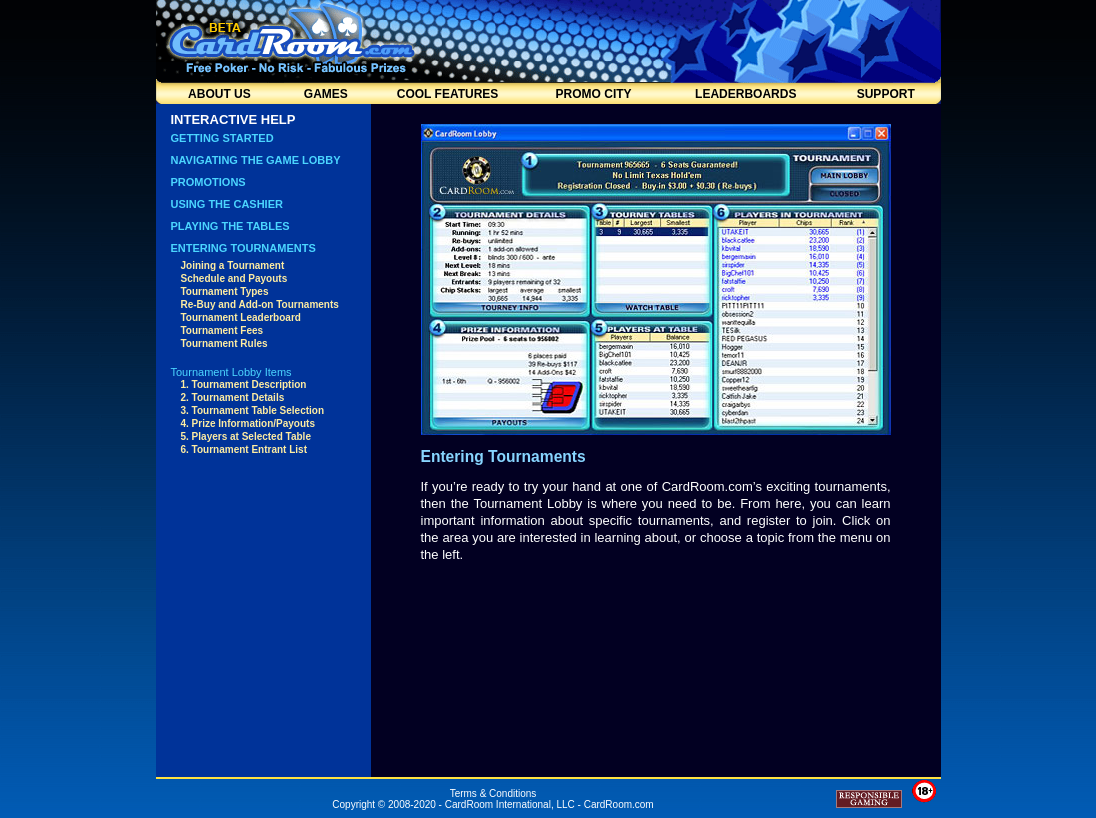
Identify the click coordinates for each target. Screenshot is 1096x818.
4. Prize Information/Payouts (248, 423)
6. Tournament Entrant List (244, 449)
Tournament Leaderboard (241, 317)
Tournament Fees (222, 330)
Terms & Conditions (493, 793)
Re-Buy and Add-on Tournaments (260, 304)
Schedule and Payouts (234, 278)
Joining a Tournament (233, 265)
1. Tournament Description (244, 384)
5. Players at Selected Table (246, 436)
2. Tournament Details (233, 397)
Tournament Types (225, 291)
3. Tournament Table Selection (253, 410)
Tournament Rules (224, 343)
